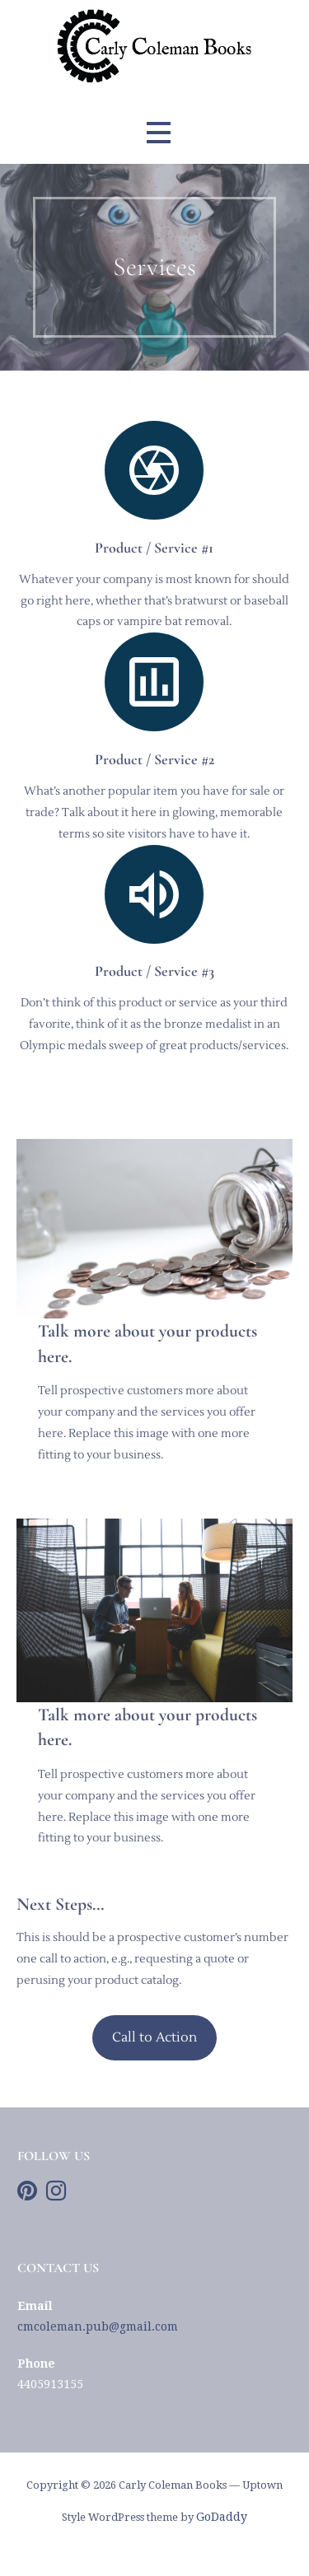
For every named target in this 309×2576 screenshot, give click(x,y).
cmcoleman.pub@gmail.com (97, 2326)
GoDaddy (221, 2516)
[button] (158, 132)
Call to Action (154, 2037)
